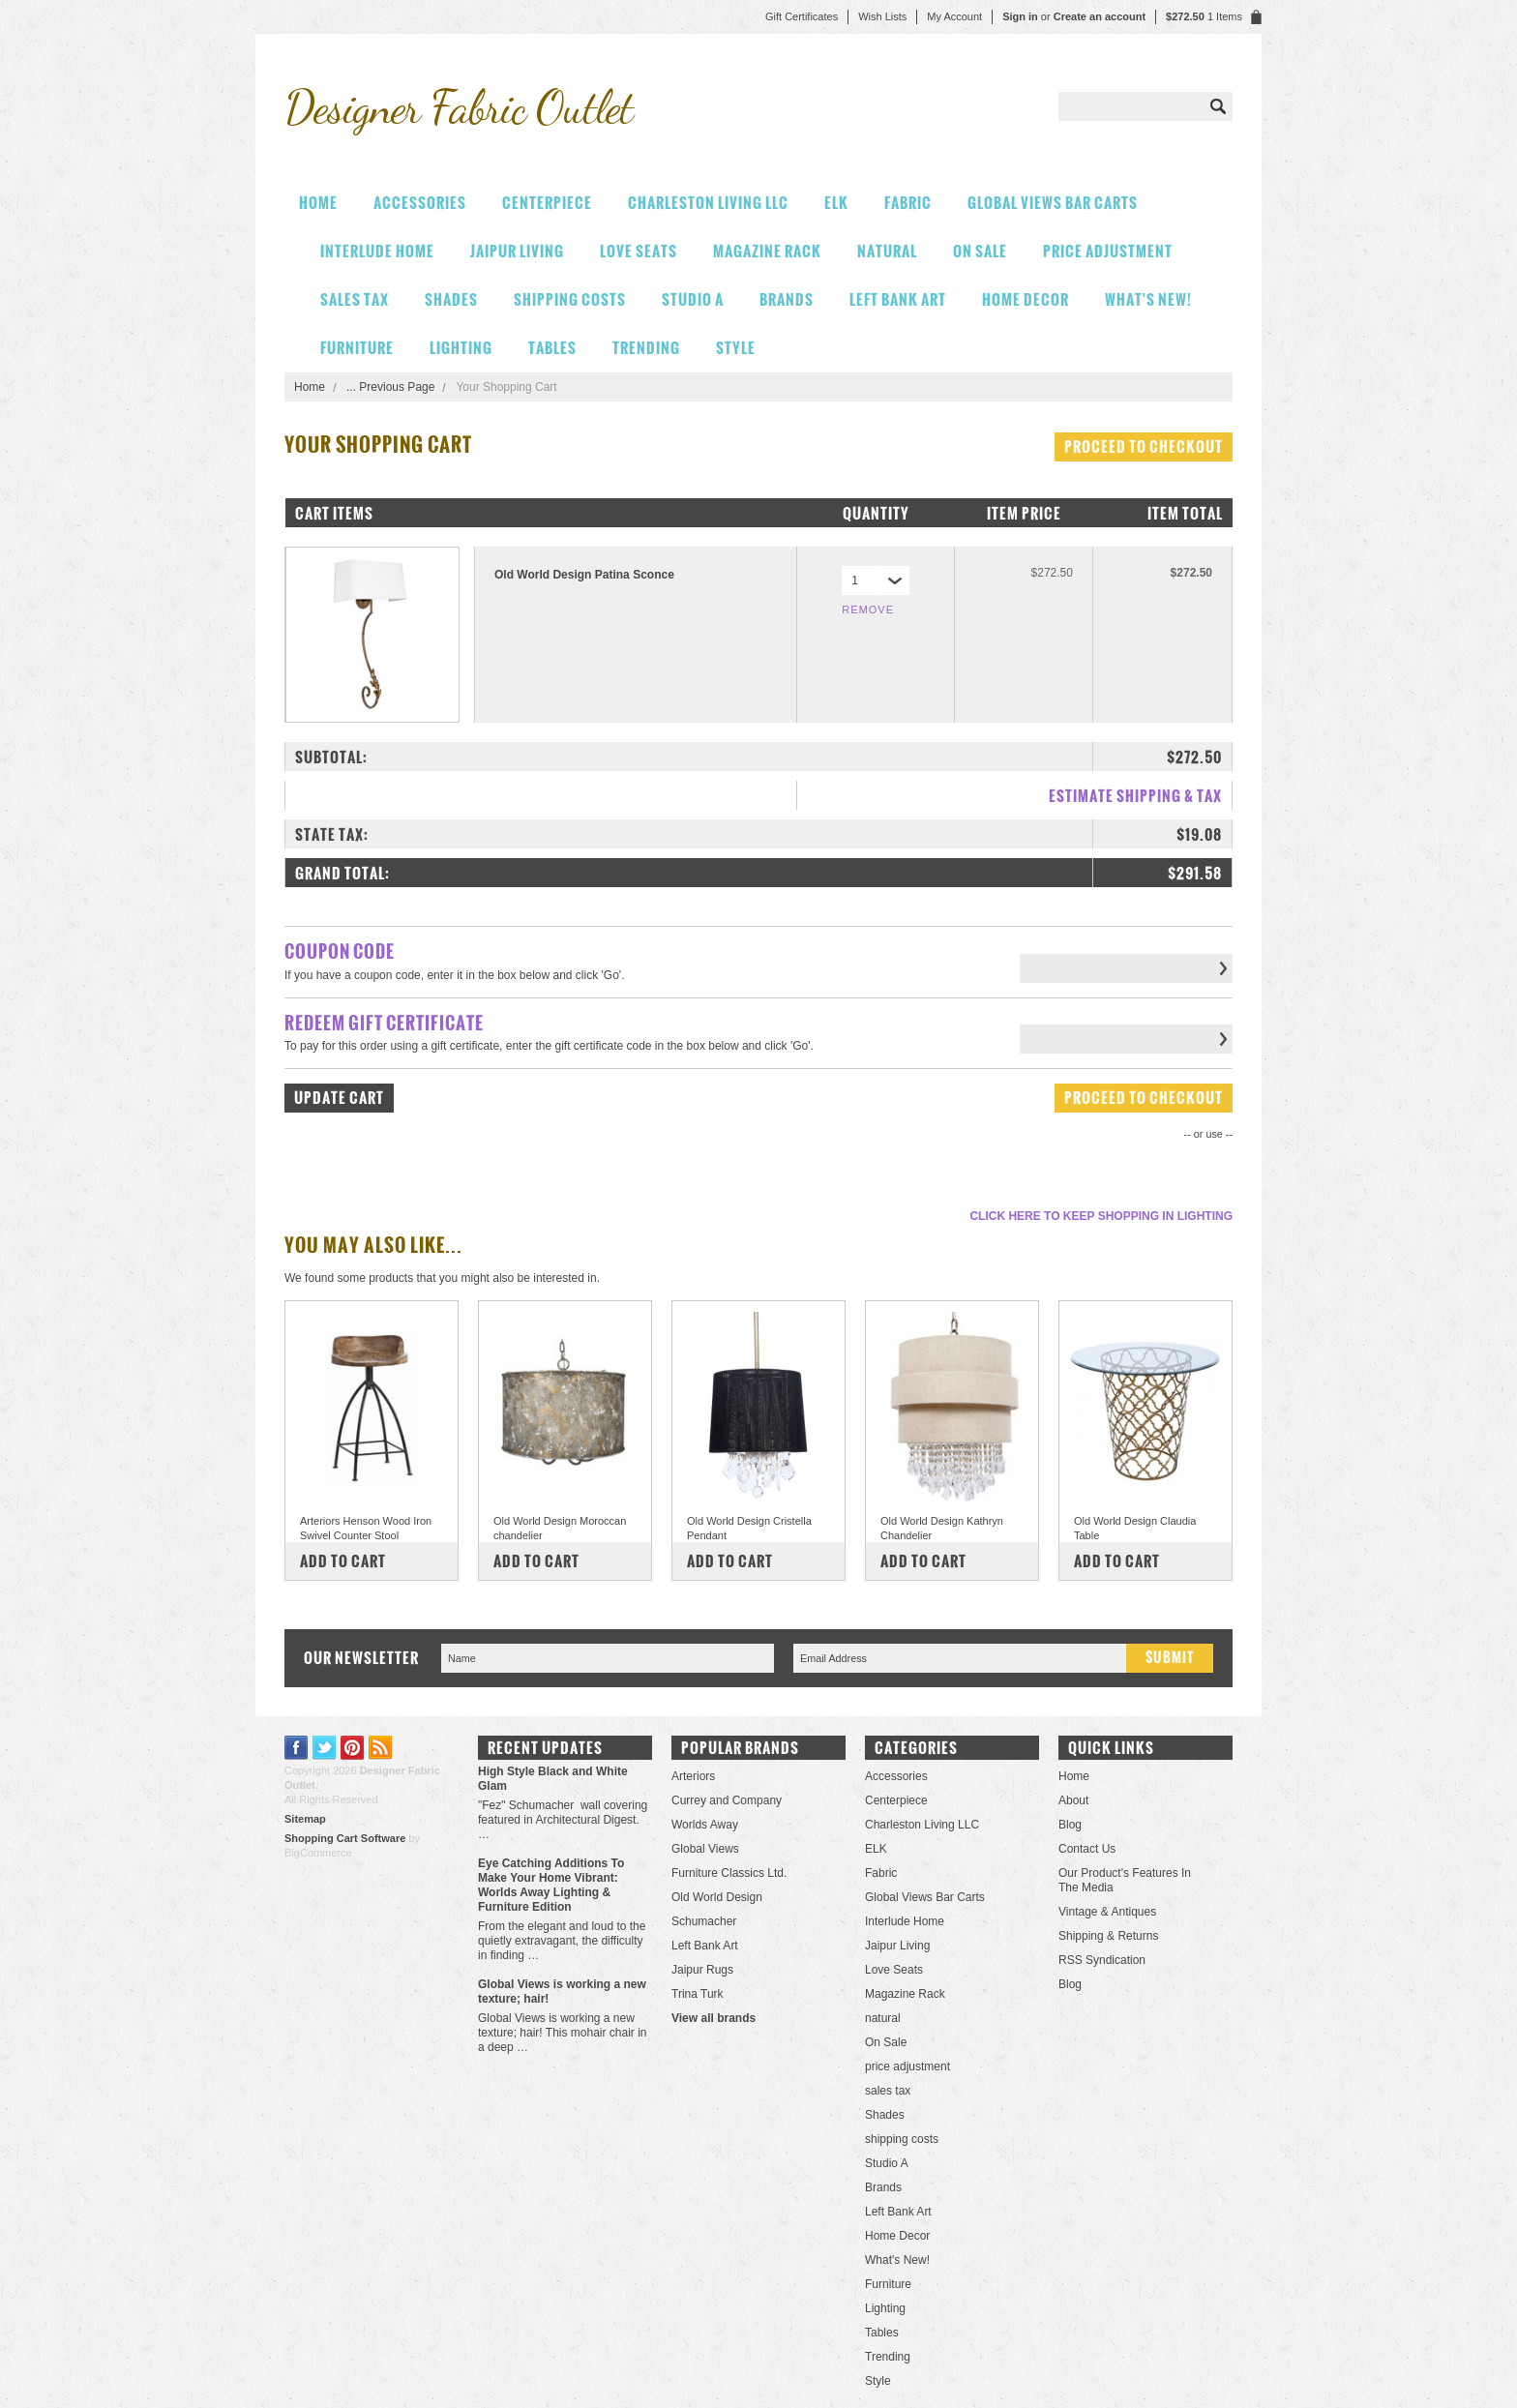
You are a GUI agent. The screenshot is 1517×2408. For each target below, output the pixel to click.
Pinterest (353, 1748)
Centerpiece (547, 203)
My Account (954, 16)
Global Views (705, 1849)
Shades (451, 299)
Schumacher (703, 1921)
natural (887, 251)
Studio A (693, 299)
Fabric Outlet (458, 106)
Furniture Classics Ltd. (729, 1873)
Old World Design (716, 1897)
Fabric (908, 203)
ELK (836, 203)
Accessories (419, 203)
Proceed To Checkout (1143, 446)
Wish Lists (882, 16)
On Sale (980, 251)
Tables (552, 348)
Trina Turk (697, 1994)
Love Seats (638, 251)
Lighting (461, 348)
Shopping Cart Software (344, 1838)
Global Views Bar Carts (1052, 203)
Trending (646, 348)
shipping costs (570, 299)
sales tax (354, 299)
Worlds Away (704, 1824)
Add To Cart (343, 1561)
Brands (786, 299)
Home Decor (1025, 299)
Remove (868, 609)
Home (309, 387)
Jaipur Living (517, 251)
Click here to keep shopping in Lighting (1101, 1216)
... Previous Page (390, 387)
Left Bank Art (897, 299)
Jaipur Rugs (702, 1970)
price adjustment (1108, 251)
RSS (381, 1748)
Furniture (357, 348)
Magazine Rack (767, 251)
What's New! (1148, 299)
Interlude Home (377, 251)
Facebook (296, 1748)
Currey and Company (726, 1800)
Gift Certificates (801, 16)
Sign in (1020, 16)
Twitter (324, 1748)
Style (736, 348)
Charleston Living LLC (708, 203)
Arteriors (693, 1776)
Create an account (1099, 16)
